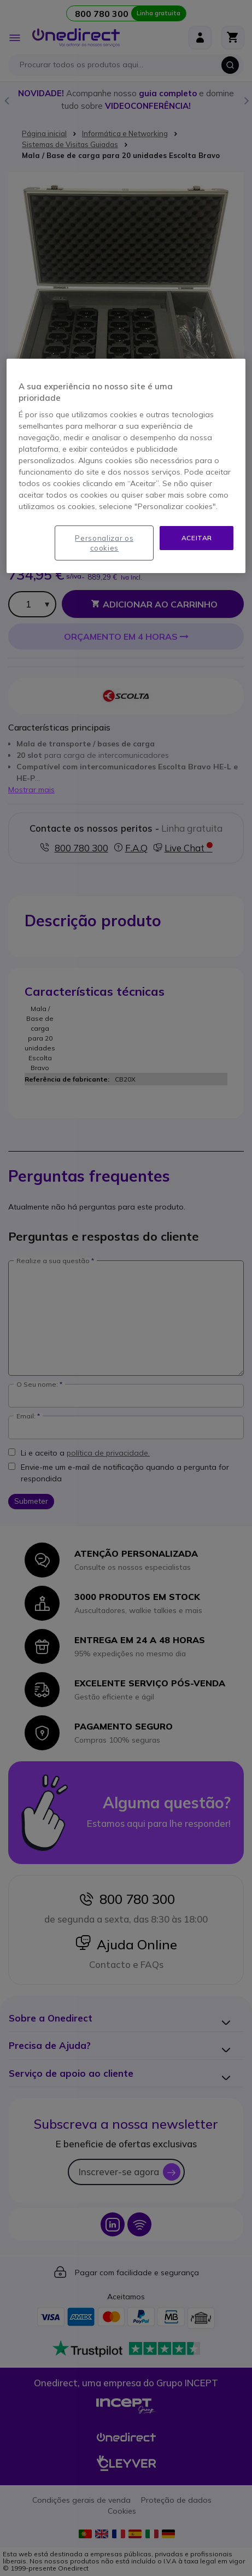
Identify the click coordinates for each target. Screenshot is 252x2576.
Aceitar (196, 538)
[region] (126, 466)
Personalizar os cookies (104, 543)
